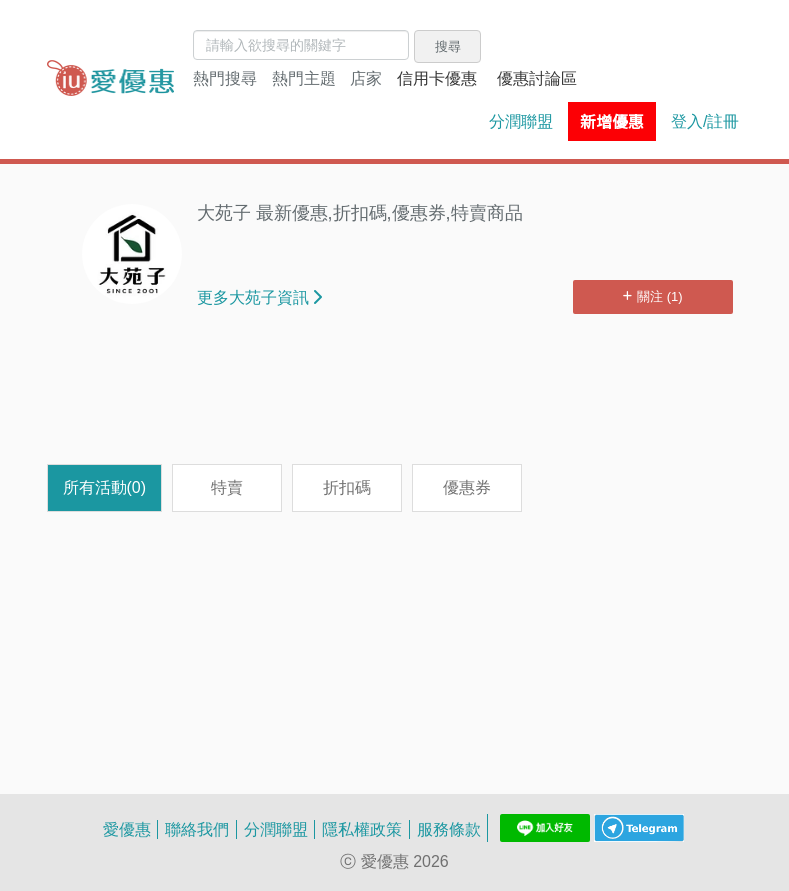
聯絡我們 (197, 829)
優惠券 (467, 487)
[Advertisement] (411, 399)
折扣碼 (347, 487)
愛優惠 (127, 829)
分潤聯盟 (521, 121)
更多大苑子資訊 (259, 297)
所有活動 (105, 487)
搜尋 (448, 46)
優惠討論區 (537, 78)
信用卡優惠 (437, 78)
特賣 (227, 487)
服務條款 (449, 829)
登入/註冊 (705, 121)
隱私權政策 (362, 829)
